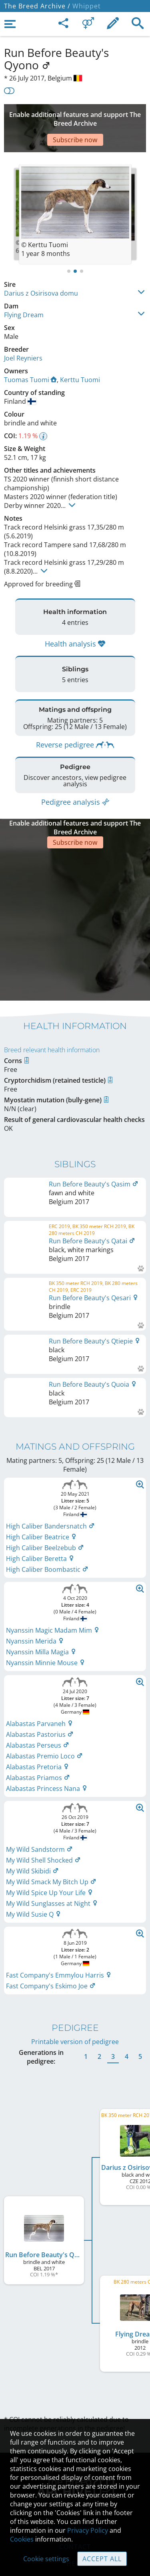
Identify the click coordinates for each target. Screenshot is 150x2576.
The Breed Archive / (37, 6)
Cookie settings (46, 2558)
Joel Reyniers (23, 334)
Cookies (22, 2539)
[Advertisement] (75, 116)
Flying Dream (24, 290)
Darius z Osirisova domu (41, 269)
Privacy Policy (87, 2530)
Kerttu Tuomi (80, 355)
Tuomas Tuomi (30, 355)
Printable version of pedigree (75, 1939)
